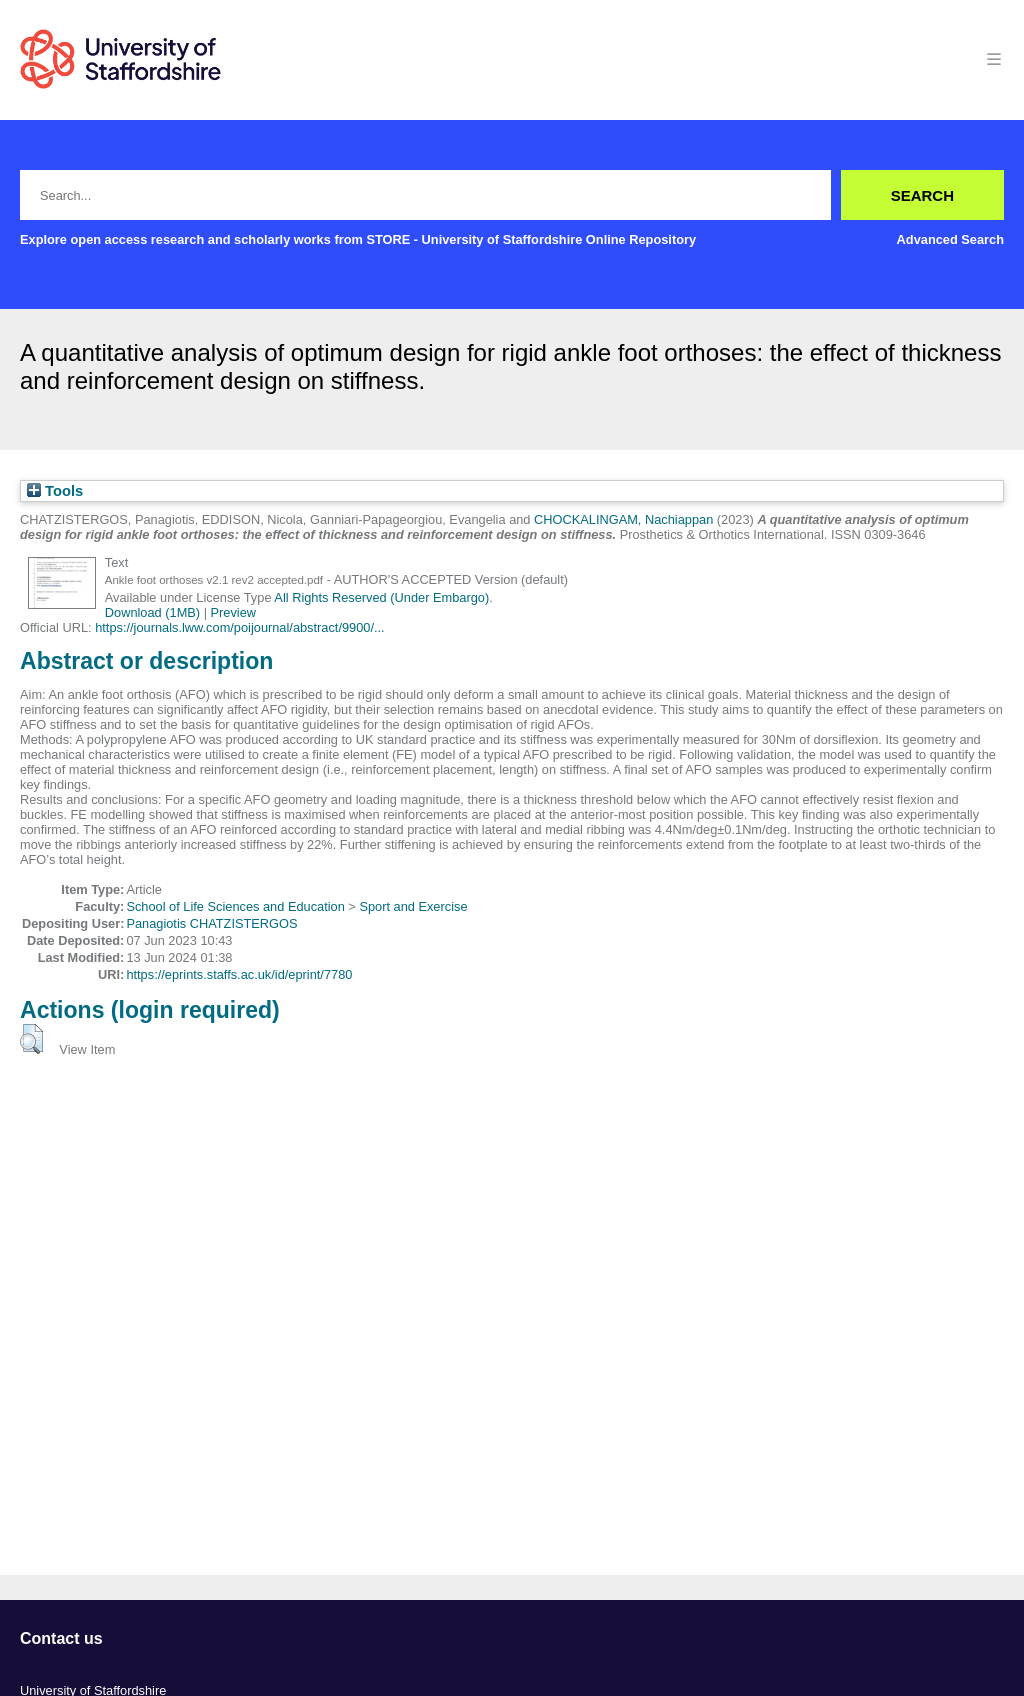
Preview (234, 612)
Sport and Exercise (413, 906)
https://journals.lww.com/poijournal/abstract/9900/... (240, 627)
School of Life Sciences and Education (235, 906)
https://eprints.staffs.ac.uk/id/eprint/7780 (239, 974)
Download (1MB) (152, 612)
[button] (31, 1039)
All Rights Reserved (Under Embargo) (381, 597)
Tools (55, 491)
